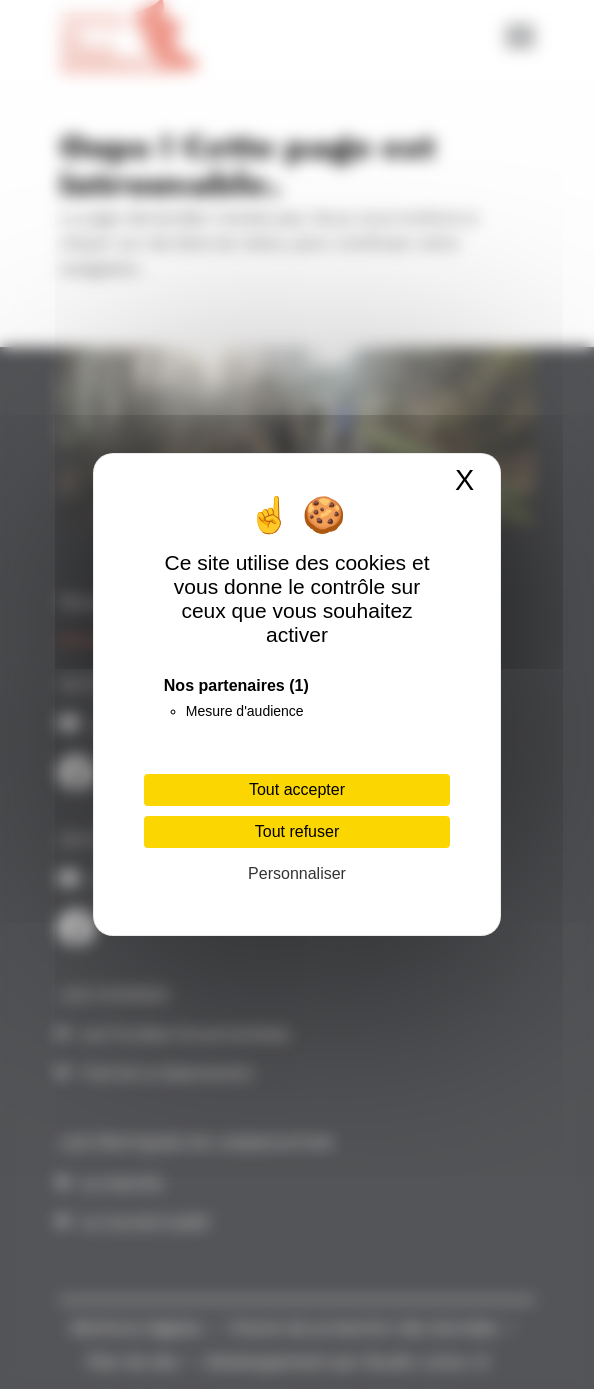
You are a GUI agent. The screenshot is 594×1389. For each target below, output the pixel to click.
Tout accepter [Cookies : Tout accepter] (297, 789)
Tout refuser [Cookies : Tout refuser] (297, 831)
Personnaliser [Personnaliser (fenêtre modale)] (297, 873)
